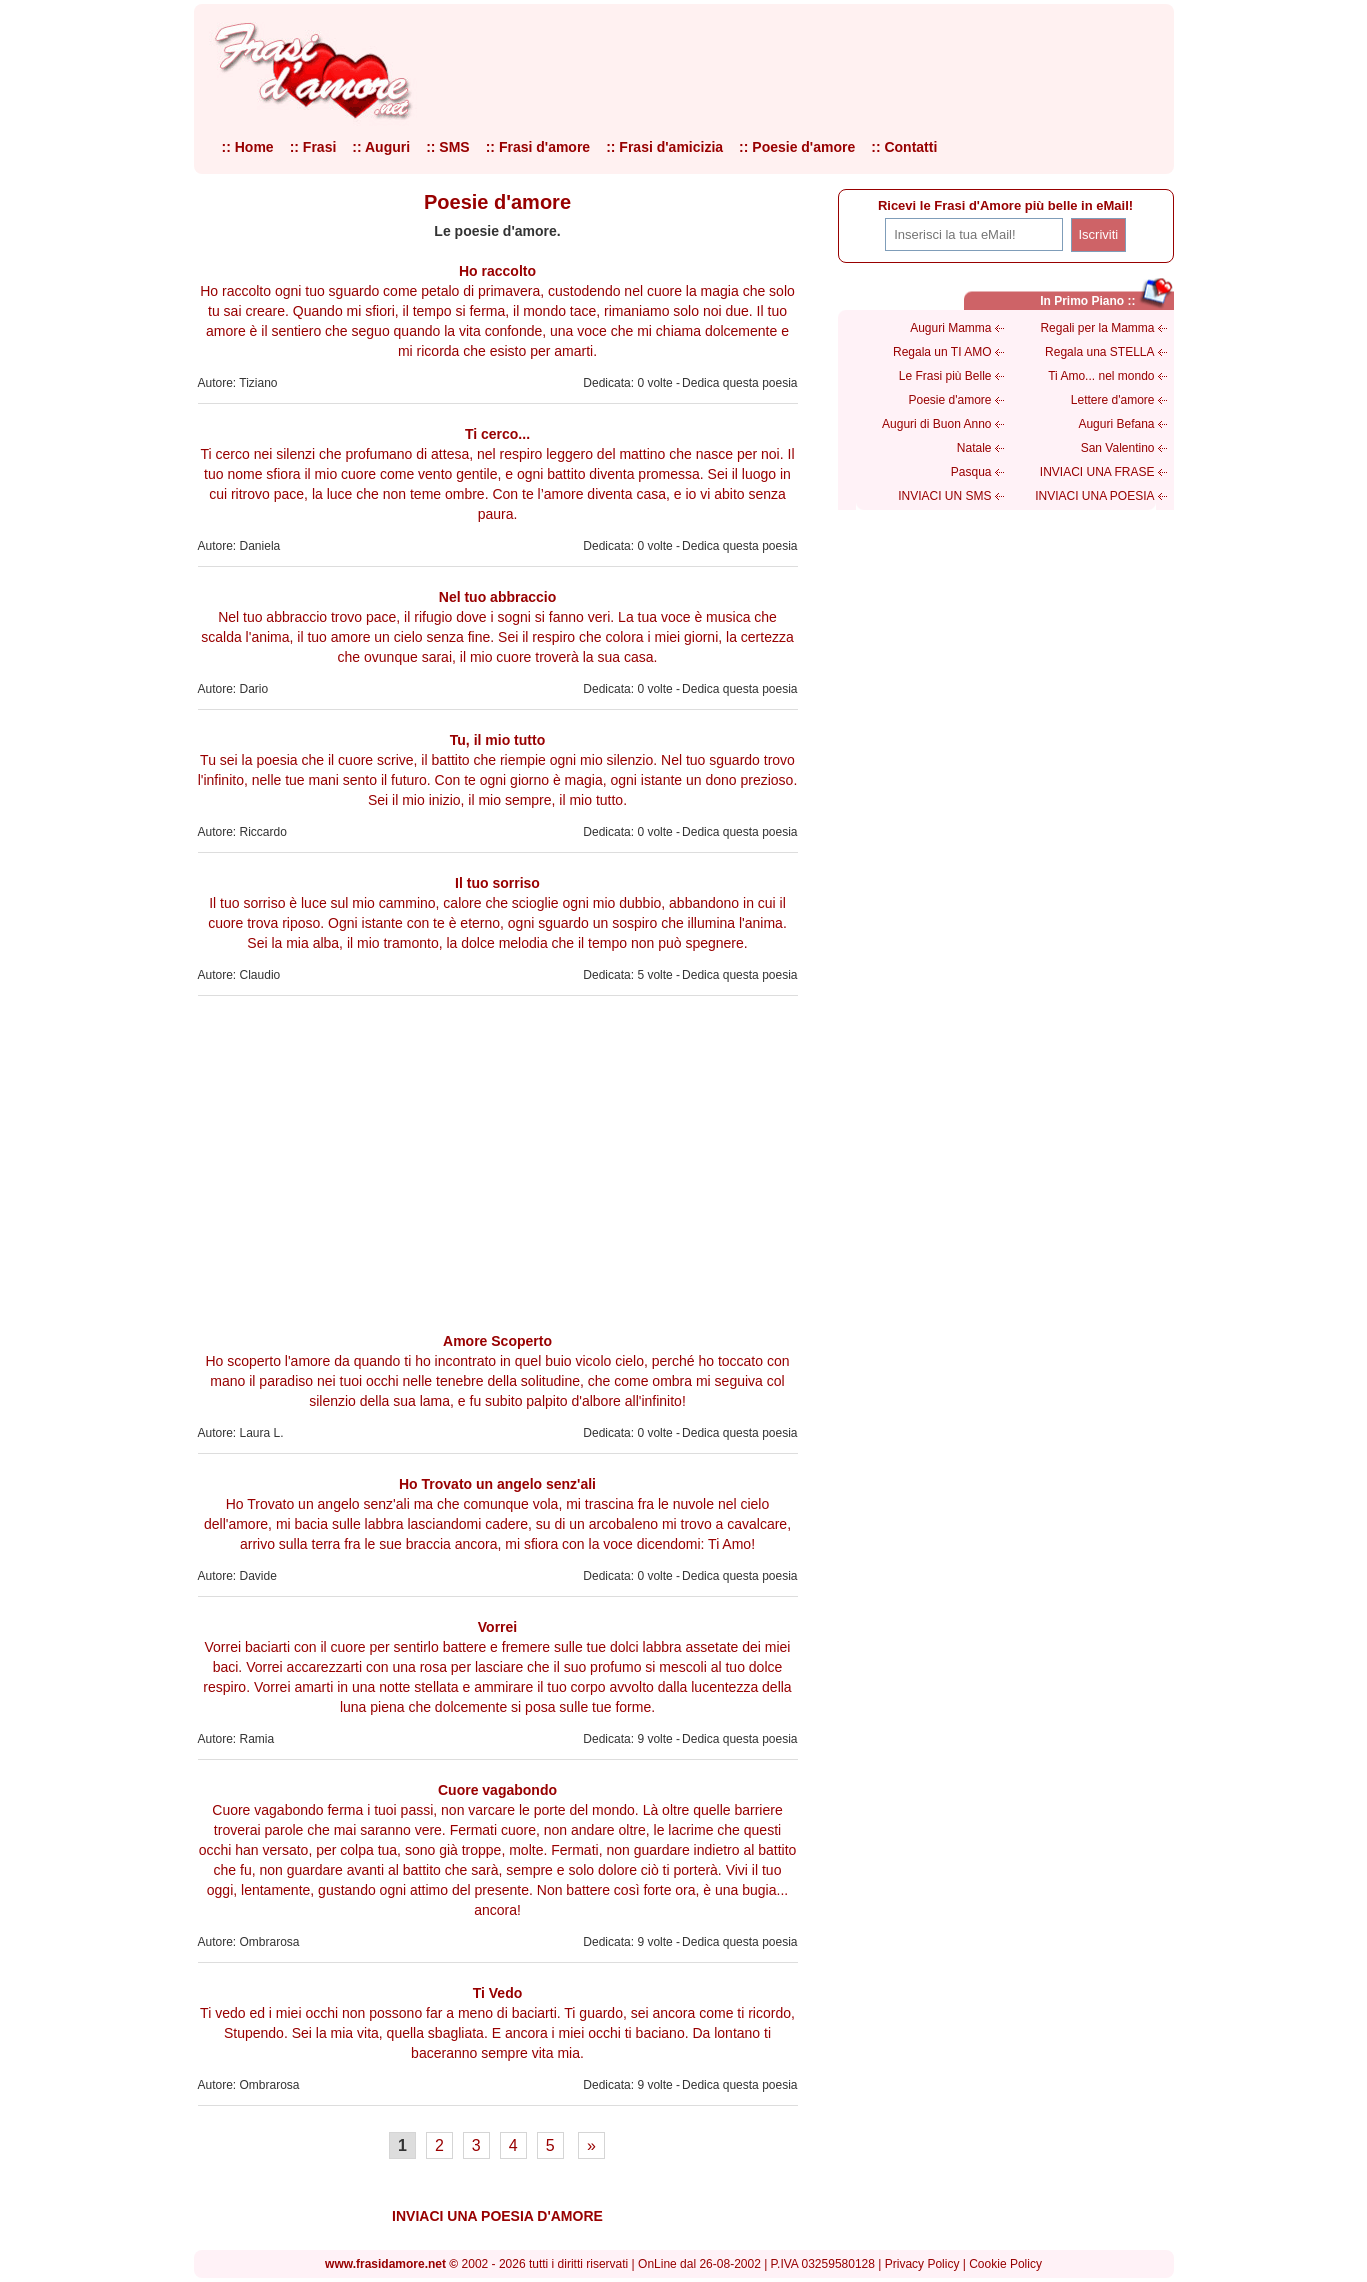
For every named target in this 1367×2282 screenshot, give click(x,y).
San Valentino (1118, 448)
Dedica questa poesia (739, 383)
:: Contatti (904, 147)
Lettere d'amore (1113, 400)
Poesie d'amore (949, 400)
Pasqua (971, 472)
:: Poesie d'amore (797, 147)
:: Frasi (313, 147)
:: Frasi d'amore (538, 147)
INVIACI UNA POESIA (1094, 496)
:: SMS (448, 147)
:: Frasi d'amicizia (664, 147)
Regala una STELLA (1099, 352)
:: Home (248, 147)
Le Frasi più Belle (945, 376)
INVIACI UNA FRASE (1097, 472)
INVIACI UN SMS (944, 496)
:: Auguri (381, 147)
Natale (974, 448)
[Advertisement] (498, 1161)
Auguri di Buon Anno (936, 424)
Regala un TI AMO (942, 352)
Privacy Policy (922, 2264)
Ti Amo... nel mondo (1101, 376)
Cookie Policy (1005, 2264)
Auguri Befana (1116, 424)
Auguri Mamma (950, 328)
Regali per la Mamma (1097, 328)
